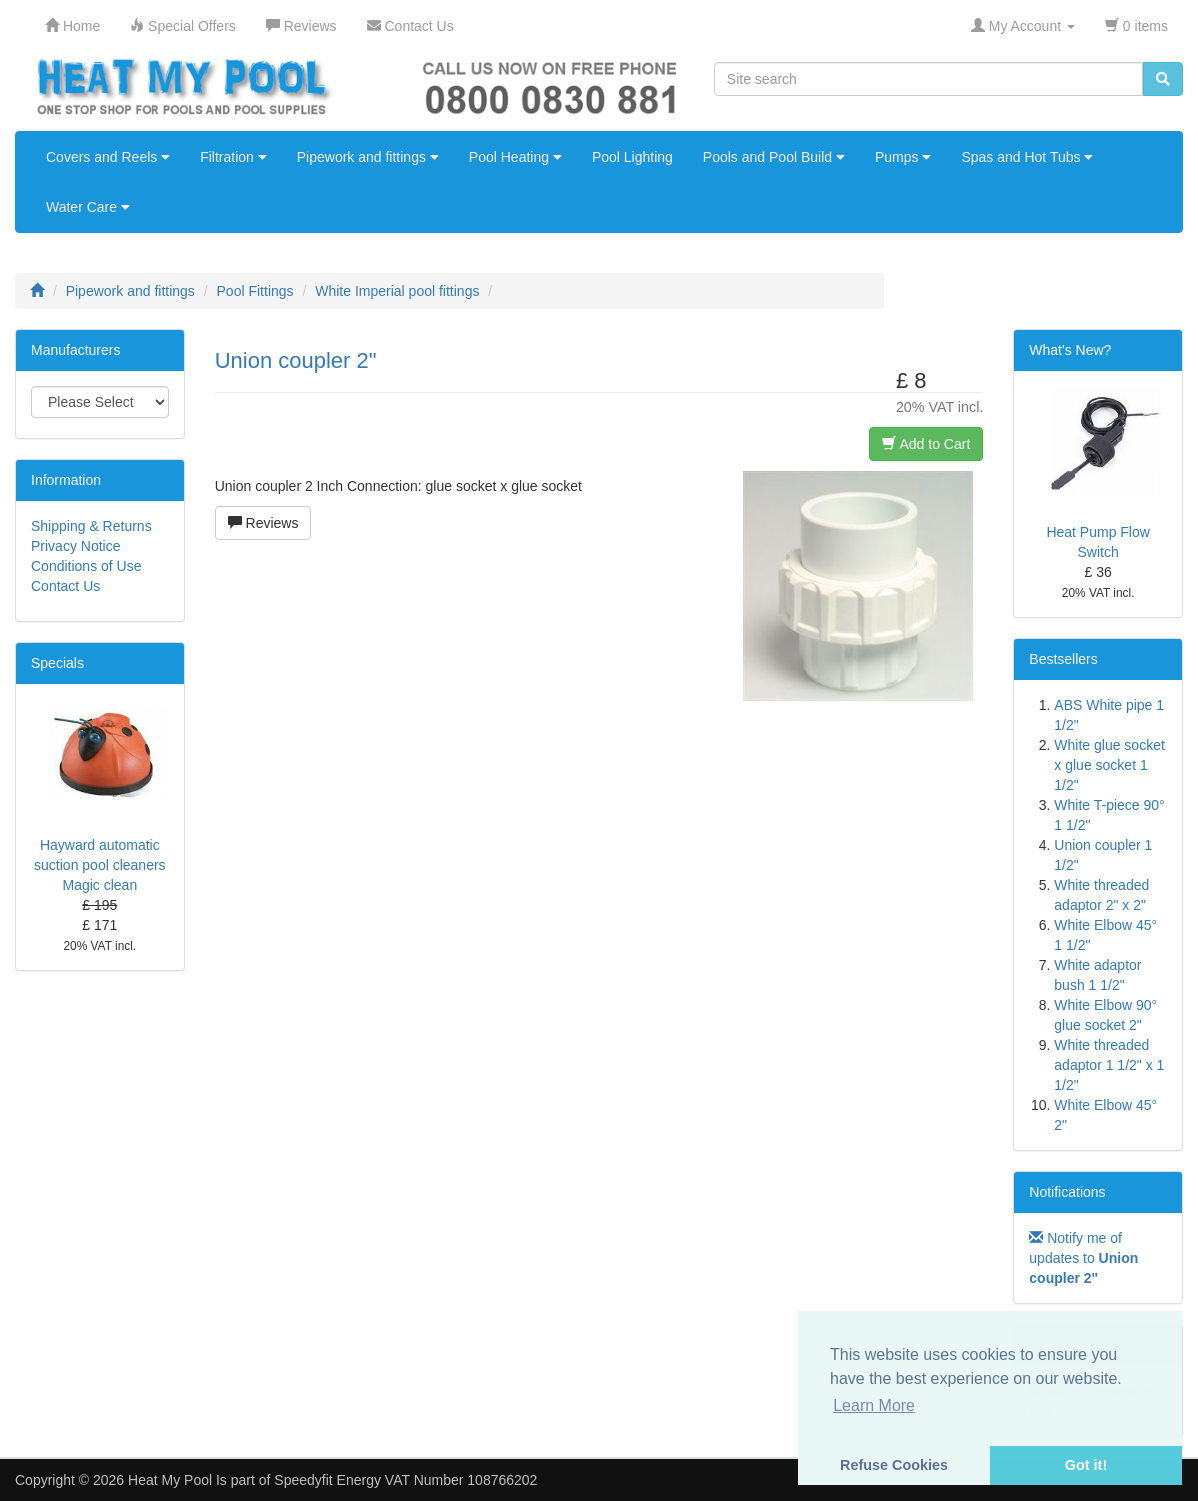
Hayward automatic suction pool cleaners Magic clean (100, 865)
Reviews (263, 523)
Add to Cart (926, 444)
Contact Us (65, 586)
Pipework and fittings (368, 157)
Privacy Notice (75, 546)
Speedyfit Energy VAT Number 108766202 (405, 1480)
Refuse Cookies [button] (894, 1465)
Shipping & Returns (91, 526)
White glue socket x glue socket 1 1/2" (1109, 765)
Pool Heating (515, 157)
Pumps (903, 157)
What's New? (1070, 350)
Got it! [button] (1086, 1465)
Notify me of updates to (1083, 1258)
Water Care (88, 207)
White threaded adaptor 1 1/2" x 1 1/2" (1109, 1065)
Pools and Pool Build (774, 157)
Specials (57, 663)
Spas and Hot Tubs (1027, 157)
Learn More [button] (874, 1405)
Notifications (1067, 1192)
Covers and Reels (108, 157)
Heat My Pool (170, 1480)
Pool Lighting (632, 157)
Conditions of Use (86, 566)
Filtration (233, 157)
